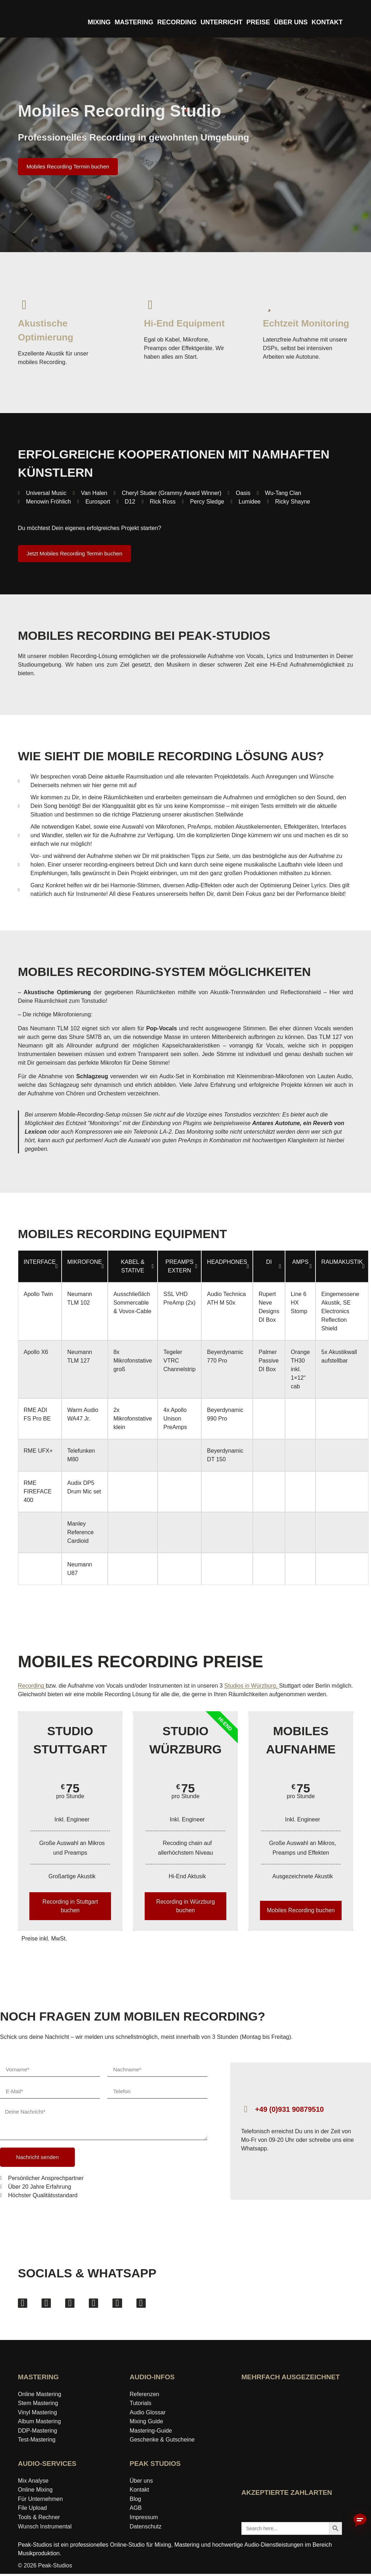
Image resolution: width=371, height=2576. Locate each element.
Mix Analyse (33, 2483)
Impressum (144, 2519)
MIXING (99, 22)
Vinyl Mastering (37, 2414)
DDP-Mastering (37, 2433)
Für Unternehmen (40, 2501)
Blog (135, 2501)
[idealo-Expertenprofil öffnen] (266, 2423)
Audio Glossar (148, 2414)
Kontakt (139, 2492)
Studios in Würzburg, (251, 1686)
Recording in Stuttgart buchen (70, 1906)
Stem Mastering (38, 2405)
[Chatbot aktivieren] (360, 2520)
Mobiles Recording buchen (300, 1910)
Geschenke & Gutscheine (162, 2442)
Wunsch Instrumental (45, 2529)
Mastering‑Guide (151, 2433)
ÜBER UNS (291, 22)
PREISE (258, 22)
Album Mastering (39, 2423)
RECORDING (177, 22)
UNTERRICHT (221, 22)
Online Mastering (39, 2396)
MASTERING (134, 22)
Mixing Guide (146, 2423)
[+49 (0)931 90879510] (245, 2109)
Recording (31, 1686)
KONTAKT (327, 22)
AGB (136, 2510)
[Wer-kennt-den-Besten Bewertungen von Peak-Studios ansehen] (291, 2467)
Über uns (141, 2483)
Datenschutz (146, 2529)
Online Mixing (35, 2492)
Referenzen (144, 2396)
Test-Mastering (37, 2442)
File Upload (32, 2510)
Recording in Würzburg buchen (185, 1906)
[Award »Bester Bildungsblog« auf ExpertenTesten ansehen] (317, 2423)
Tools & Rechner (39, 2519)
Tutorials (140, 2405)
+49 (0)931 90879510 (289, 2109)
